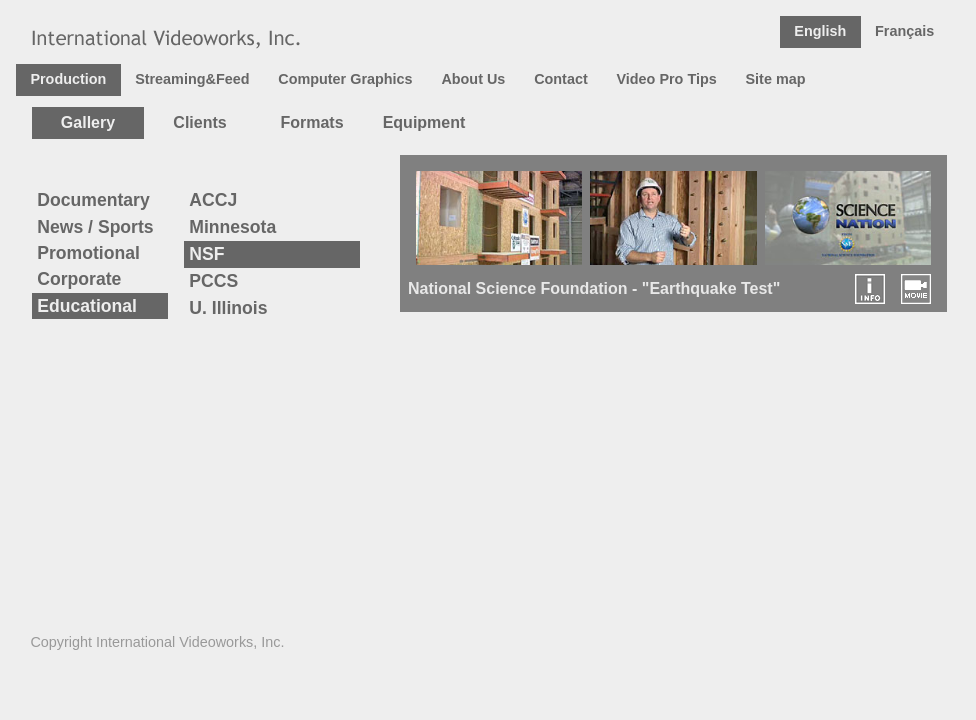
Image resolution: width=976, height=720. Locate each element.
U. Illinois (228, 308)
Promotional (88, 253)
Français (904, 31)
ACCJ (213, 200)
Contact (561, 79)
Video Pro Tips (666, 79)
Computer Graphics (345, 79)
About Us (473, 79)
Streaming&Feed (192, 79)
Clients (199, 122)
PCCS (213, 281)
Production (68, 79)
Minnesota (232, 227)
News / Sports (95, 227)
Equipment (424, 122)
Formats (311, 122)
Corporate (79, 279)
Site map (776, 79)
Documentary (93, 200)
